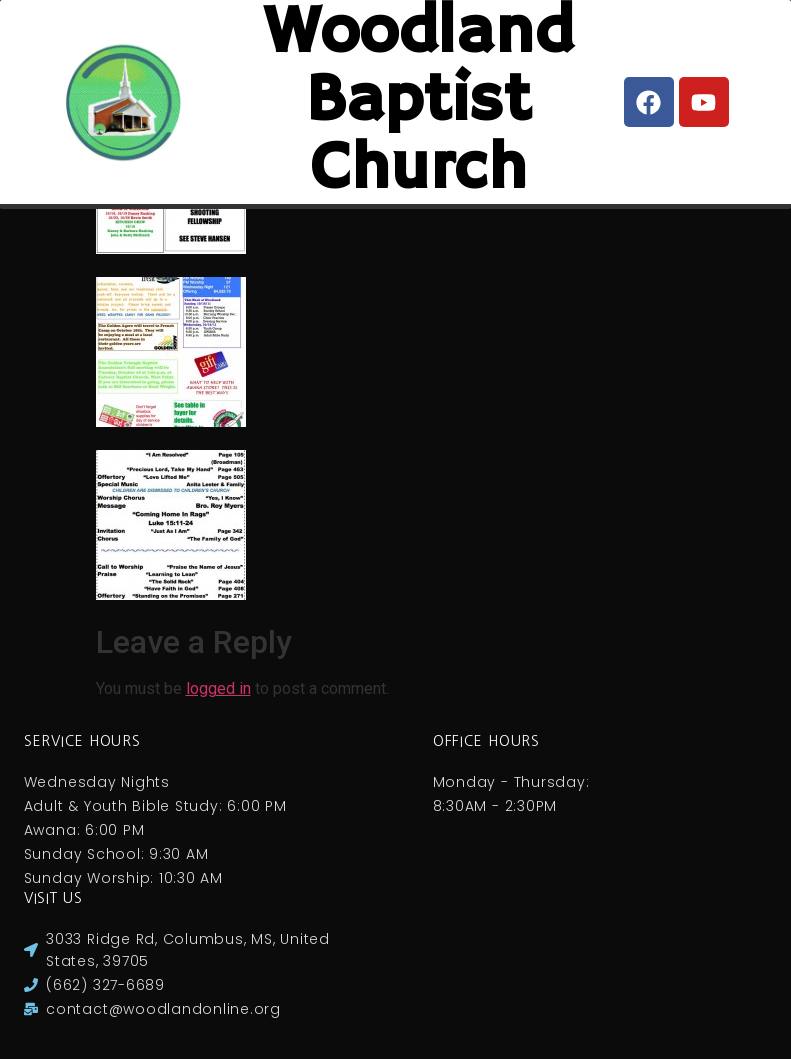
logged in (218, 688)
